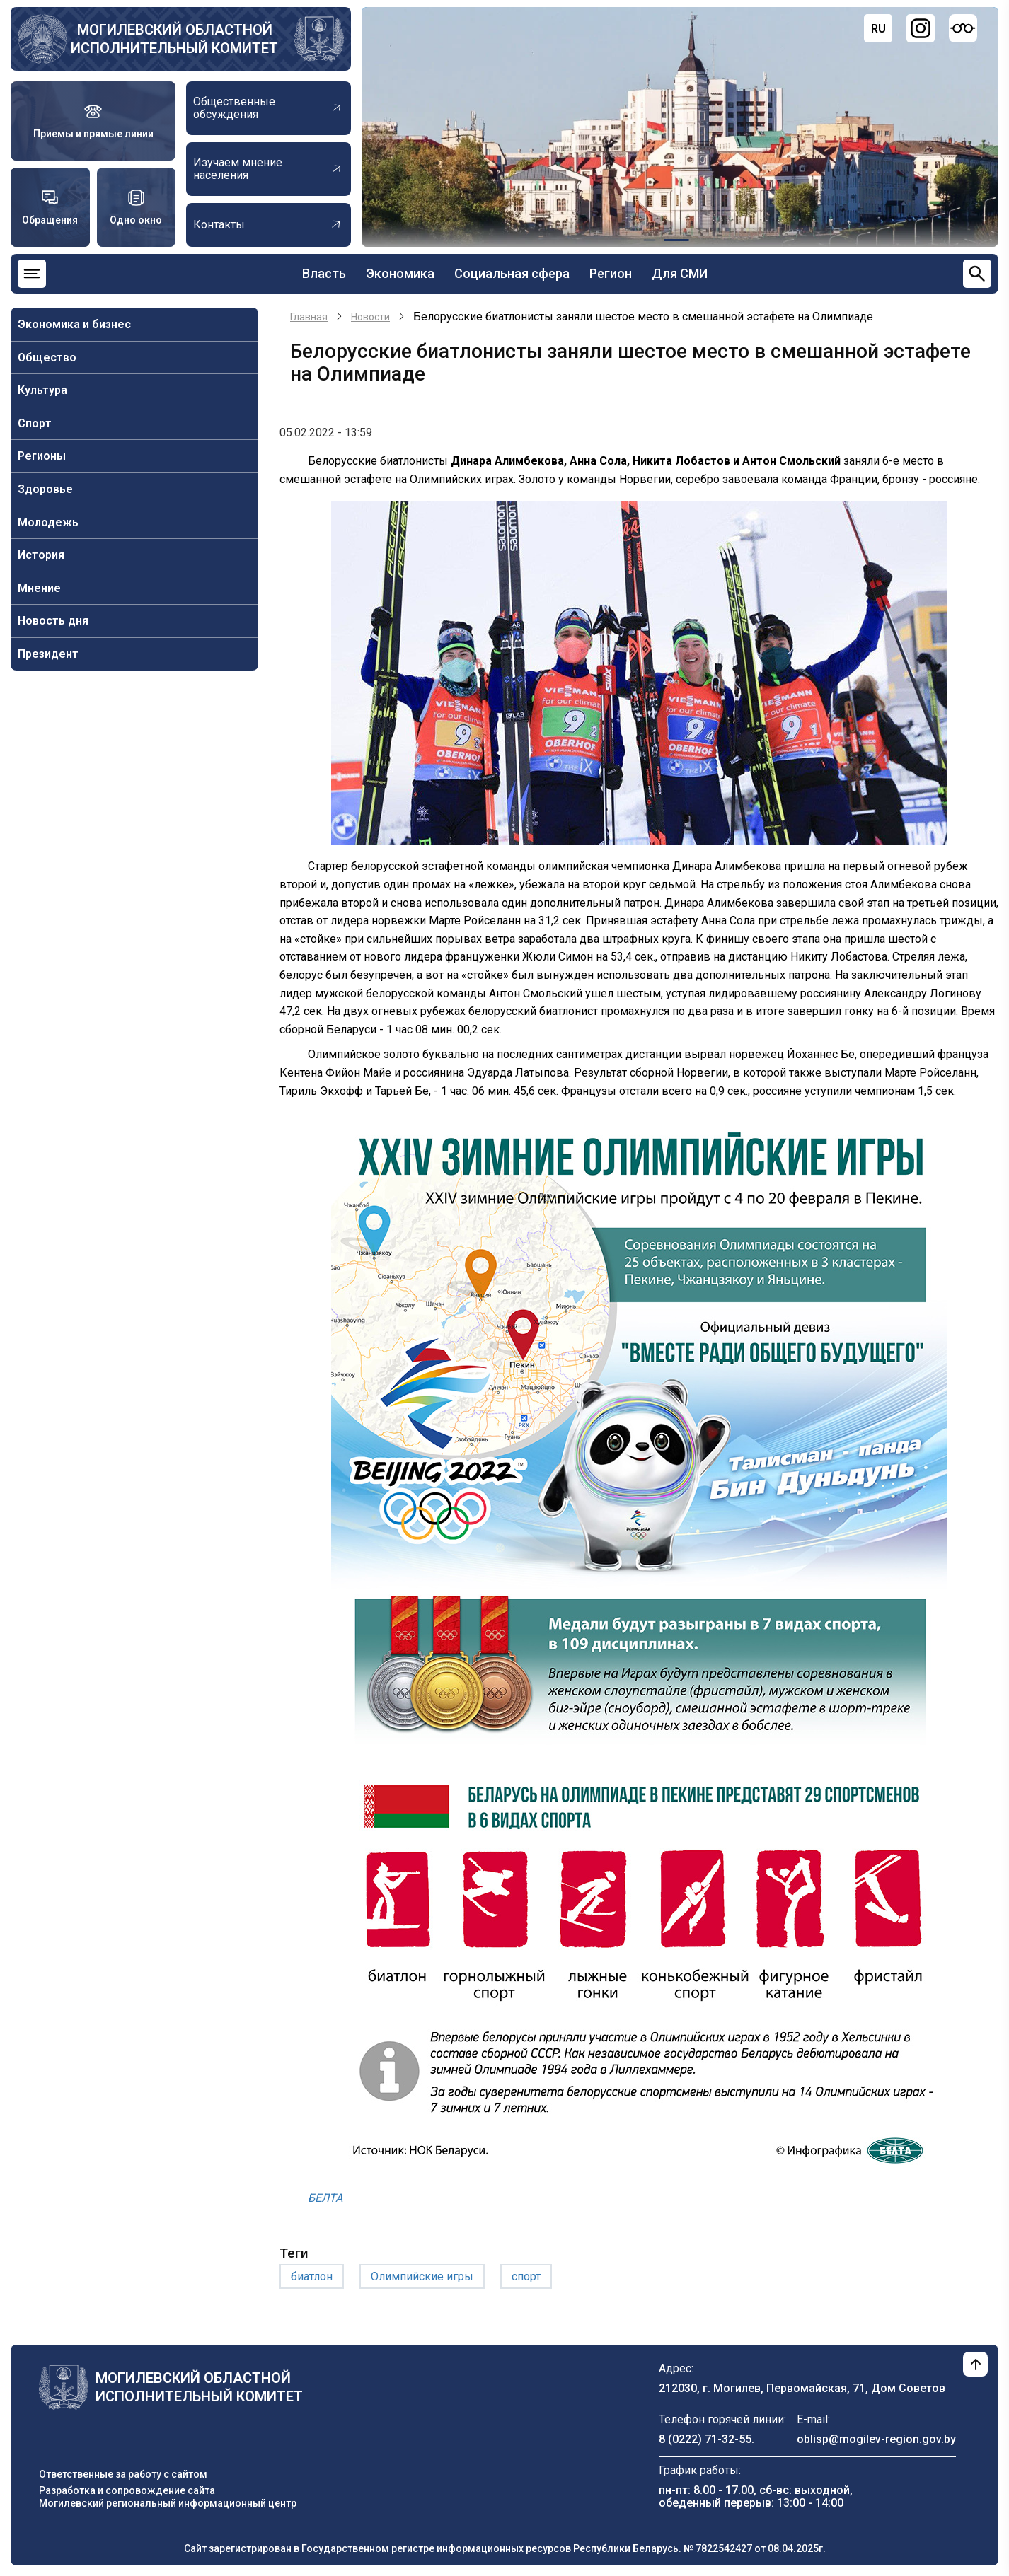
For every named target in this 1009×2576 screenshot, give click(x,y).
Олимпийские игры (422, 2276)
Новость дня (53, 620)
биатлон (312, 2276)
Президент (48, 654)
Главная (309, 317)
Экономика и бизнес (74, 324)
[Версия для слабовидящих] (963, 28)
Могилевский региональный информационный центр (167, 2503)
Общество (47, 357)
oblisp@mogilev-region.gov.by (876, 2439)
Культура (42, 390)
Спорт (35, 423)
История (41, 555)
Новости (370, 317)
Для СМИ (680, 273)
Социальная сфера (512, 273)
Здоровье (45, 489)
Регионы (42, 456)
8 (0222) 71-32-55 (705, 2439)
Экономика (400, 273)
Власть (324, 273)
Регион (610, 273)
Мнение (39, 588)
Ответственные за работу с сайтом (123, 2474)
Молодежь (48, 522)
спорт (526, 2276)
